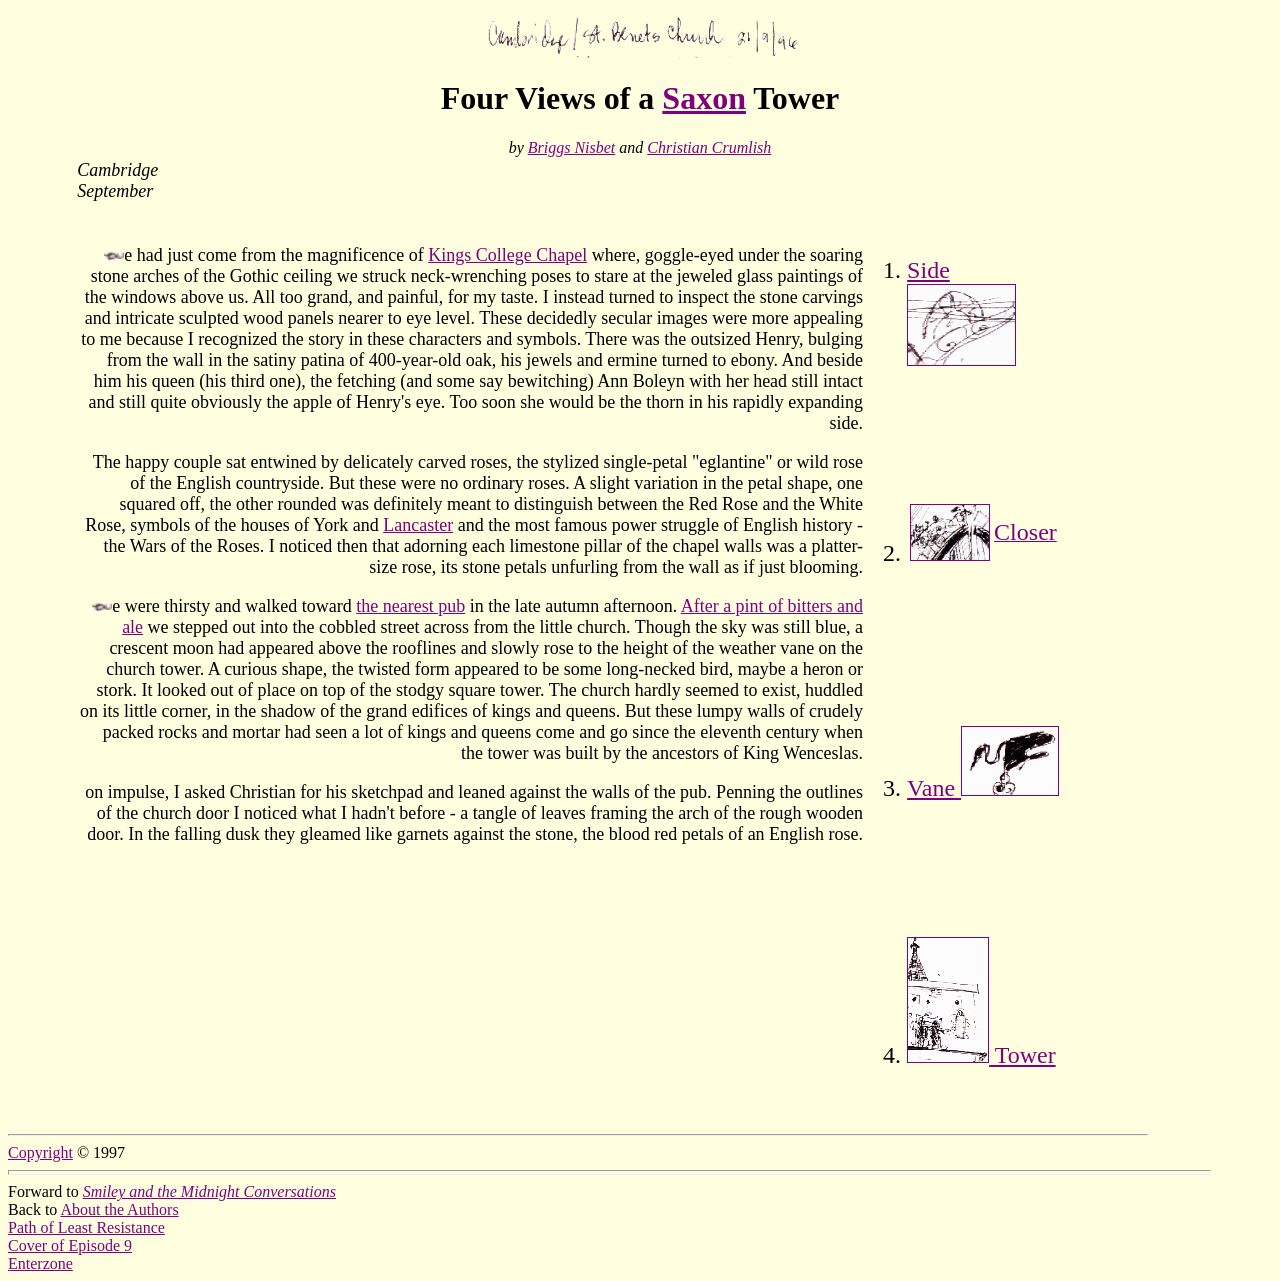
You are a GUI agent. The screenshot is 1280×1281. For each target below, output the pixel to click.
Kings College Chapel (507, 255)
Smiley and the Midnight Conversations (209, 1191)
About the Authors (119, 1209)
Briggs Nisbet (572, 147)
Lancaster (418, 525)
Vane (983, 788)
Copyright (40, 1152)
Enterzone (40, 1263)
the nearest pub (410, 606)
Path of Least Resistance (86, 1227)
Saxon (704, 98)
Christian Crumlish (709, 147)
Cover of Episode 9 (70, 1245)
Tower (981, 1055)
